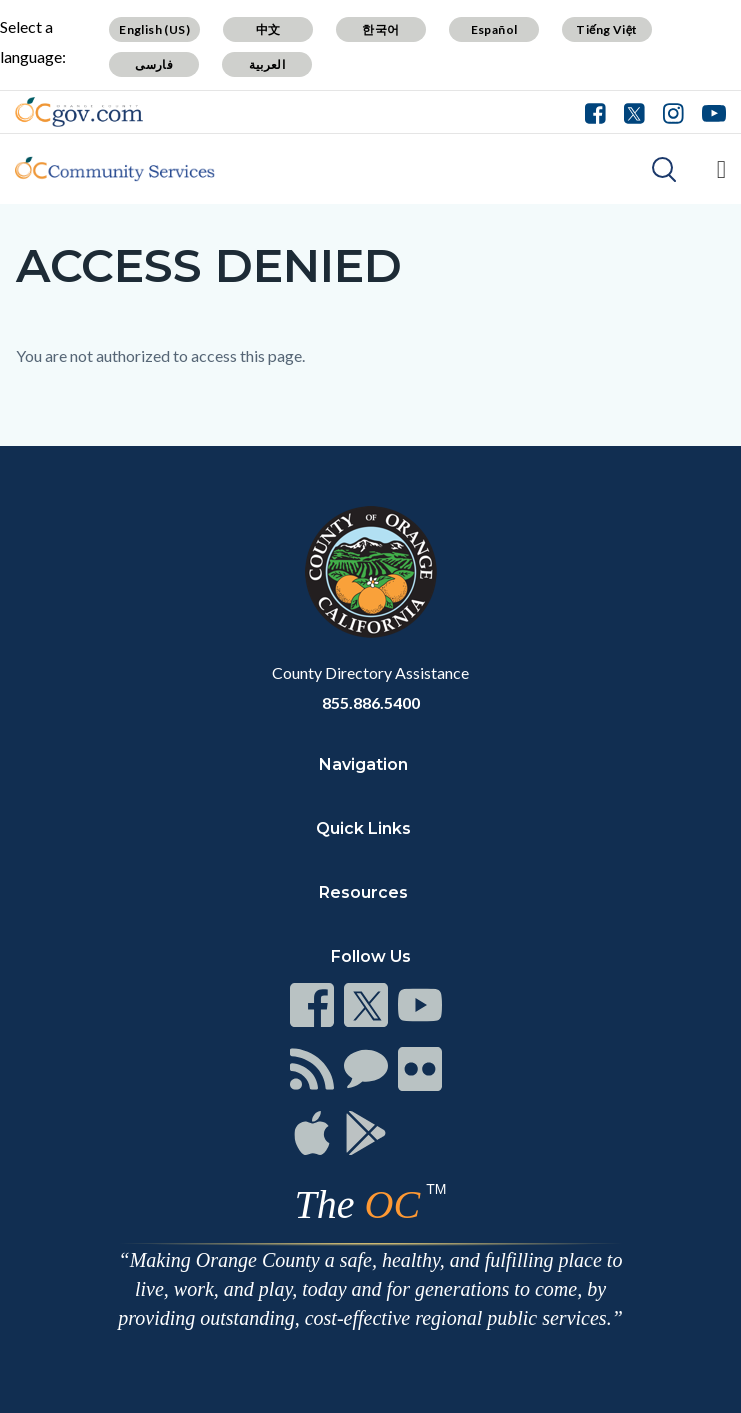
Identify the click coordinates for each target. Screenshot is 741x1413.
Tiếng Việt (607, 29)
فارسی (154, 64)
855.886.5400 (371, 702)
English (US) (154, 29)
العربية (267, 64)
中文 (268, 29)
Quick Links (363, 828)
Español (494, 29)
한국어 (380, 29)
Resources (363, 892)
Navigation (363, 764)
